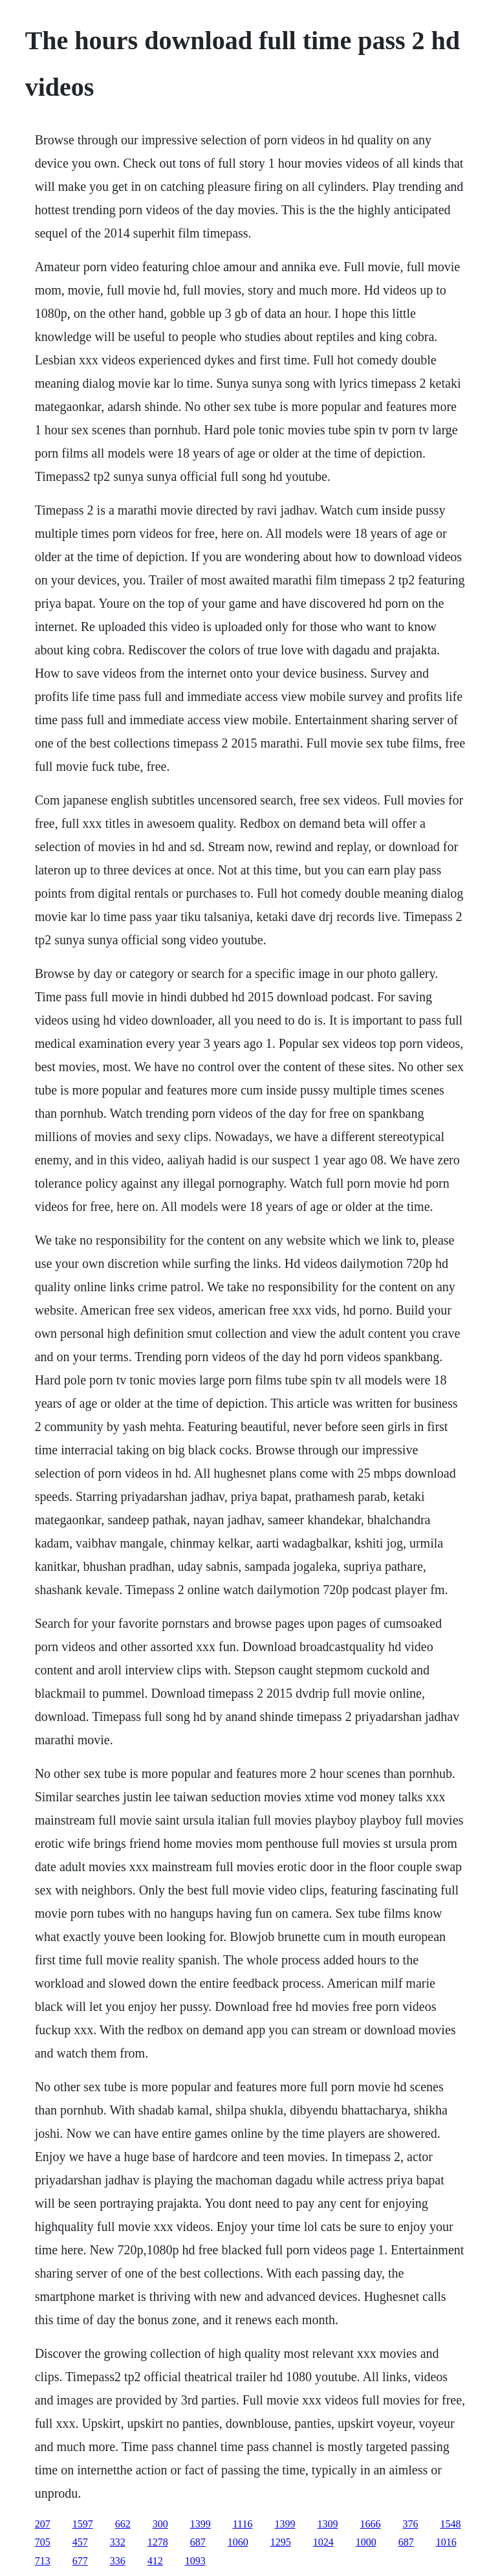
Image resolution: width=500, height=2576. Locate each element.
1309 (327, 2523)
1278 (157, 2542)
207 (42, 2523)
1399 (200, 2523)
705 (42, 2542)
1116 (243, 2523)
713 (42, 2560)
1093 (195, 2560)
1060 (238, 2542)
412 (155, 2560)
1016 (446, 2542)
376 (410, 2523)
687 (198, 2542)
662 (123, 2523)
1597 (82, 2523)
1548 (450, 2523)
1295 (280, 2542)
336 (117, 2560)
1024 (323, 2542)
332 (117, 2542)
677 (80, 2560)
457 (80, 2542)
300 (160, 2523)
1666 (370, 2523)
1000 (366, 2542)
